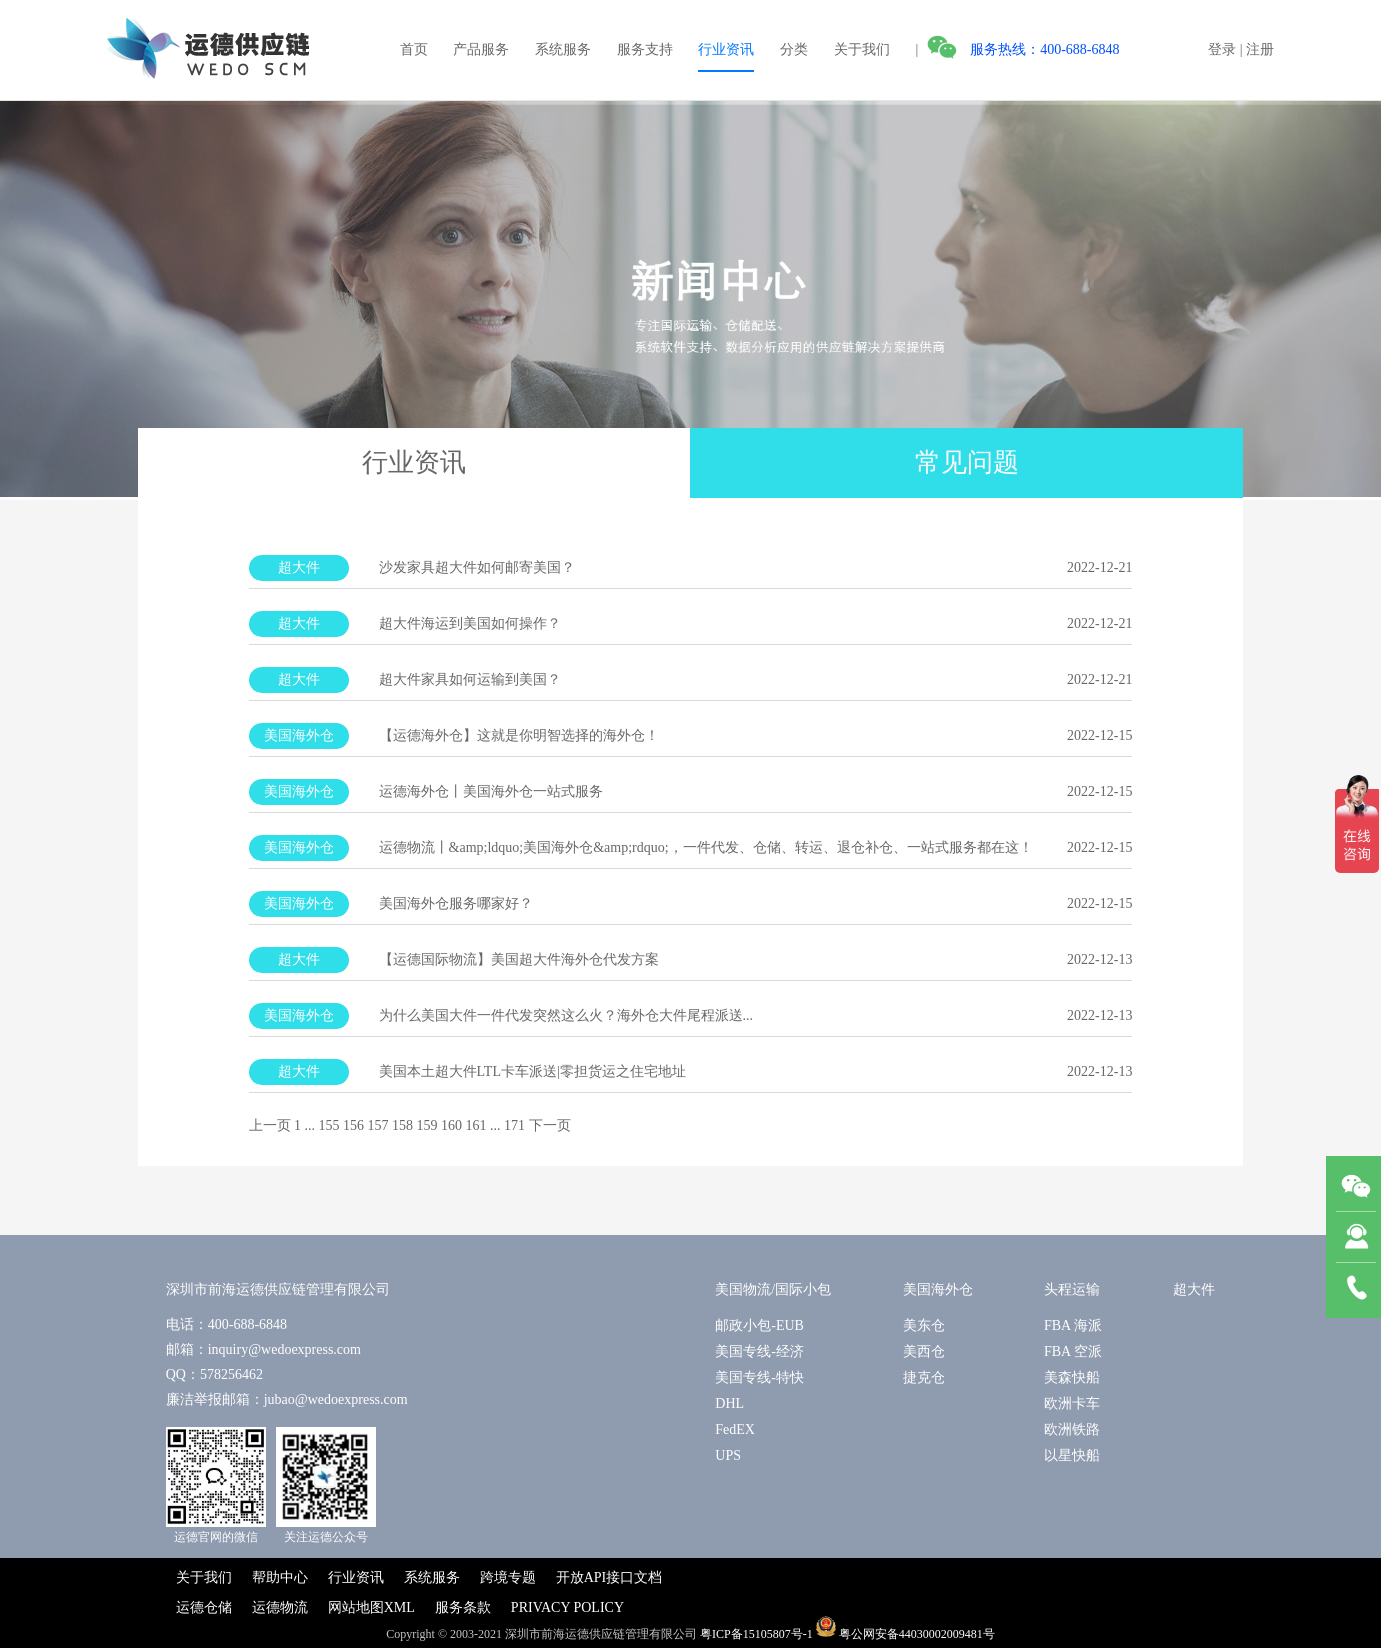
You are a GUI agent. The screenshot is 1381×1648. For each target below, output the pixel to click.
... (310, 1125)
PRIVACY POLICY (567, 1607)
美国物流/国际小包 (773, 1289)
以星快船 (1072, 1455)
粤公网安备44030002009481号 (917, 1633)
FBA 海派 (1073, 1325)
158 (402, 1125)
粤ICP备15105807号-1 (756, 1633)
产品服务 (481, 49)
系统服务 (563, 49)
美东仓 (924, 1325)
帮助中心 (280, 1577)
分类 (794, 49)
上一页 (270, 1125)
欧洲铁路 (1072, 1429)
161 (476, 1125)
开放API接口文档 (609, 1577)
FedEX (735, 1429)
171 (514, 1125)
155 (329, 1125)
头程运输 (1072, 1289)
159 (427, 1125)
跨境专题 (508, 1577)
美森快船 (1072, 1377)
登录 (1222, 49)
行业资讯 (726, 49)
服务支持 (645, 49)
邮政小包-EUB (759, 1325)
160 (451, 1125)
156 (353, 1125)
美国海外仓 (938, 1289)
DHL (729, 1403)
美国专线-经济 (759, 1351)
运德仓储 (204, 1607)
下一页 (550, 1125)
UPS (728, 1455)
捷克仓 (924, 1377)
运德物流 (280, 1607)
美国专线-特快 (759, 1377)
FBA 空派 (1073, 1351)
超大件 (1194, 1289)
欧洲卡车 (1072, 1403)
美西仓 (924, 1351)
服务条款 (463, 1607)
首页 (414, 49)
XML (399, 1607)
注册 (1260, 49)
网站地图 (356, 1607)
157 (378, 1125)
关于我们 (862, 49)
